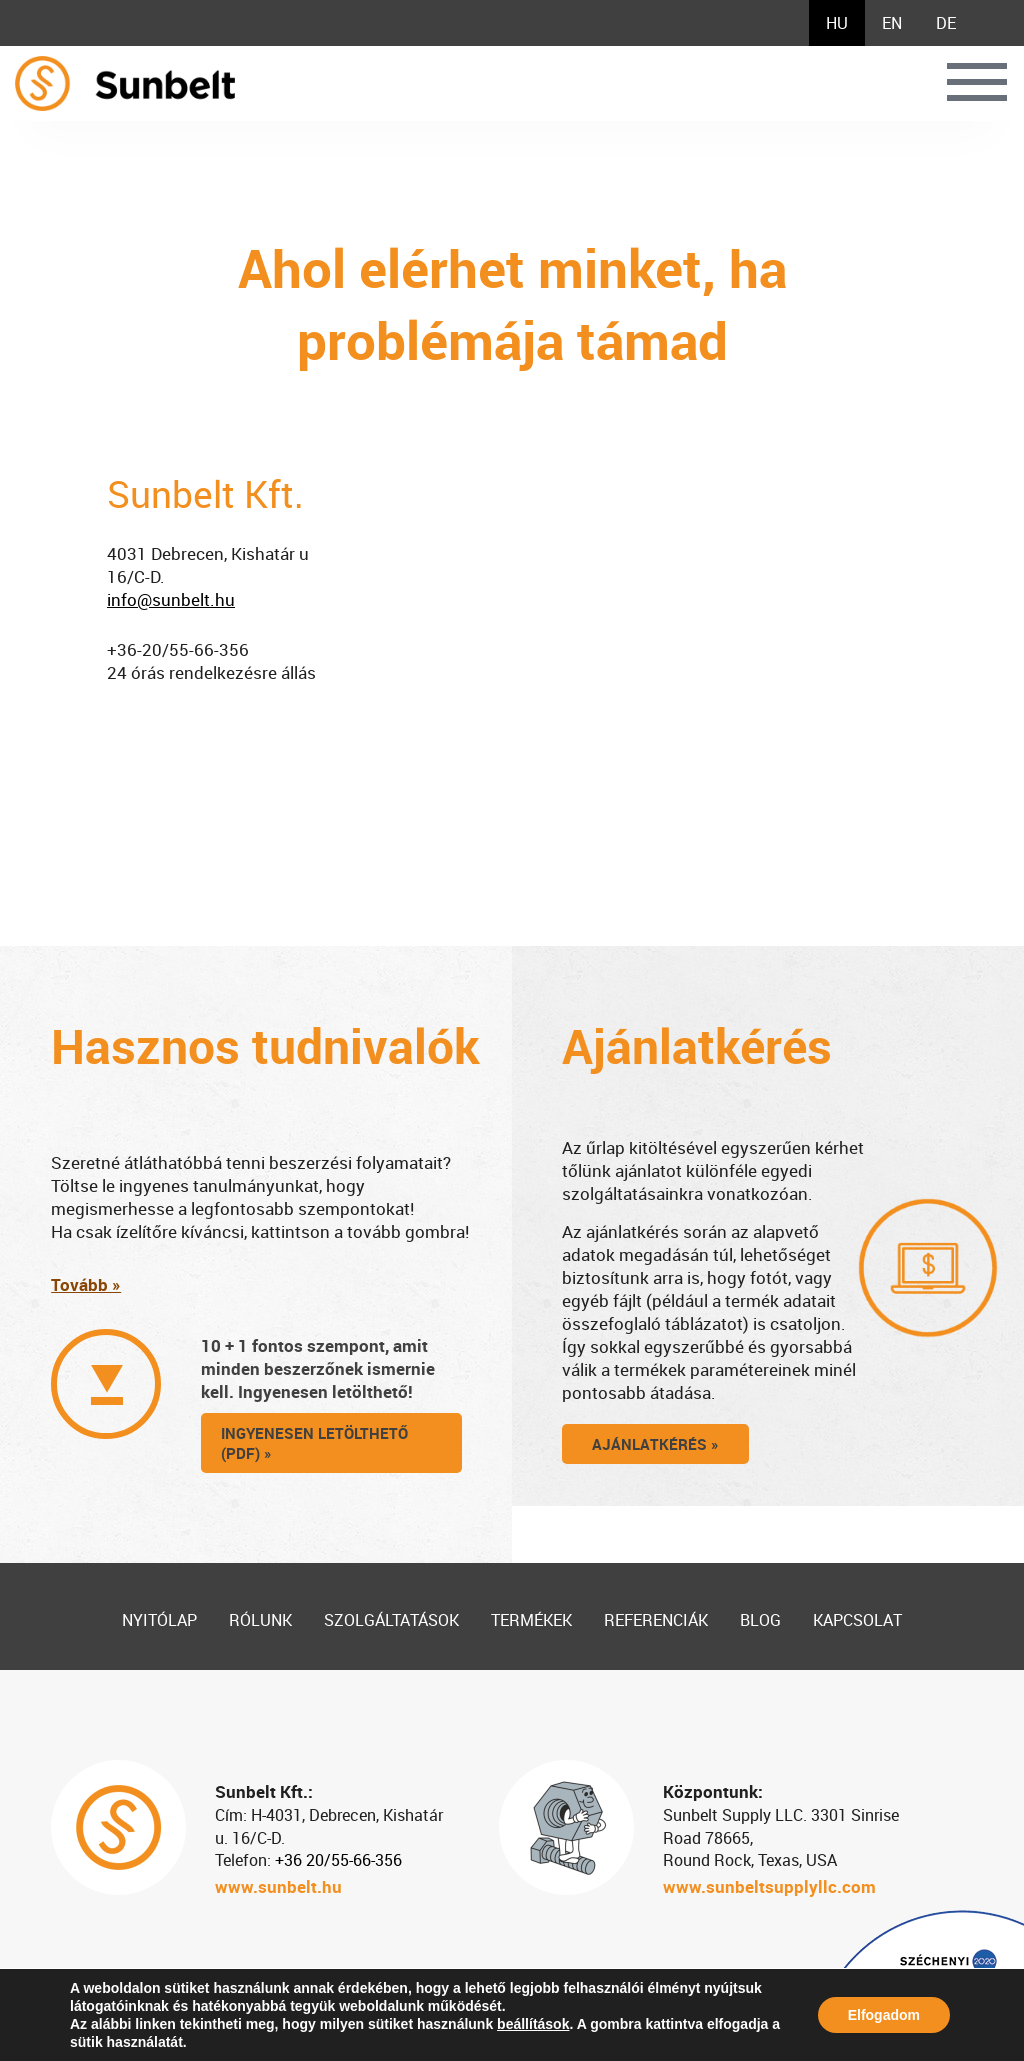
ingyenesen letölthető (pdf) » (314, 1443)
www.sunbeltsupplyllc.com (769, 1886)
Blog (760, 1620)
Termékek (531, 1620)
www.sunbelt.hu (278, 1886)
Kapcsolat (857, 1620)
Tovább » (86, 1284)
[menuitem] (837, 23)
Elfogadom (884, 2015)
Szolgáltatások (391, 1620)
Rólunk (260, 1620)
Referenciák (656, 1620)
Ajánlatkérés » (655, 1444)
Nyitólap (159, 1620)
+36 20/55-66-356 (338, 1860)
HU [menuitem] (837, 23)
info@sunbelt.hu (171, 599)
